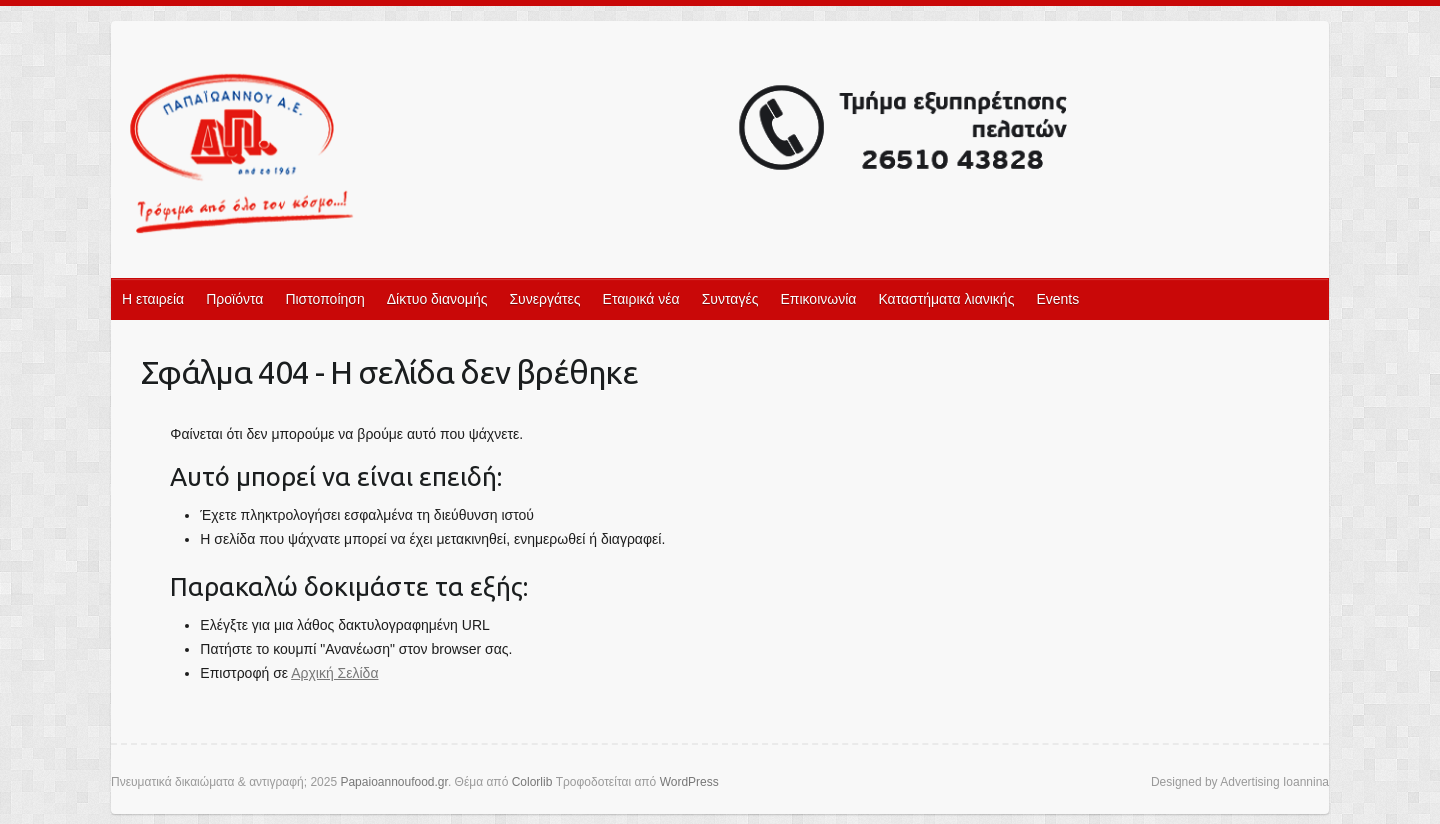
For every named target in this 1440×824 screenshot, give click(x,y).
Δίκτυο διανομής (437, 299)
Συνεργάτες (544, 299)
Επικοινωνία (818, 299)
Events (1057, 299)
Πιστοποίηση (324, 299)
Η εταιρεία (153, 299)
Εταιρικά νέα (641, 299)
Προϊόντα (234, 299)
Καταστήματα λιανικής (946, 299)
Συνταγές (730, 299)
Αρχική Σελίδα (334, 673)
